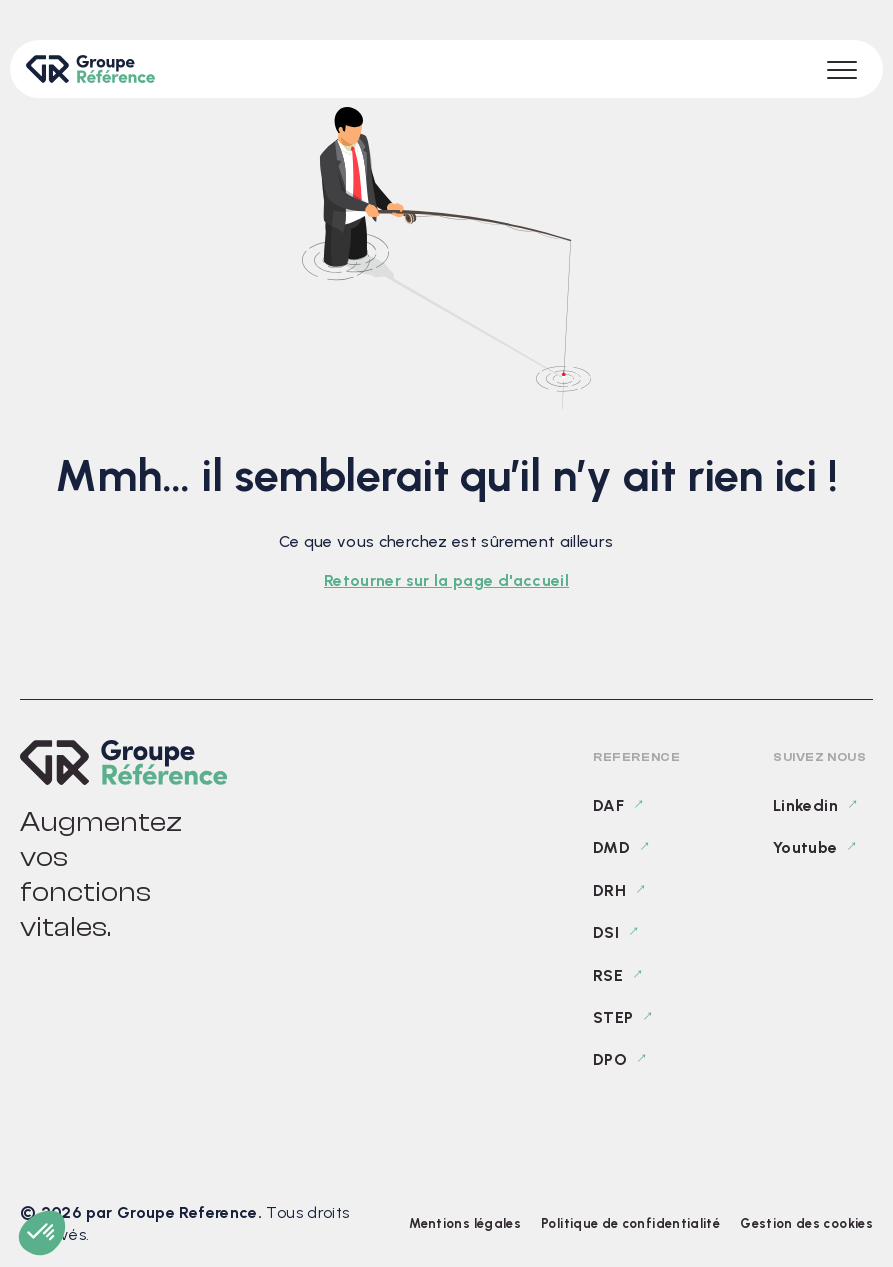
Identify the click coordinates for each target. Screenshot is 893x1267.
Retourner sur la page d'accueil (446, 580)
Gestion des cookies (806, 1223)
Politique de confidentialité (630, 1223)
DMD (611, 847)
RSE (608, 975)
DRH (609, 890)
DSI (606, 932)
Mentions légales (465, 1223)
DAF (608, 805)
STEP (613, 1017)
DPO (610, 1059)
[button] (42, 1233)
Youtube (805, 847)
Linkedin (805, 805)
